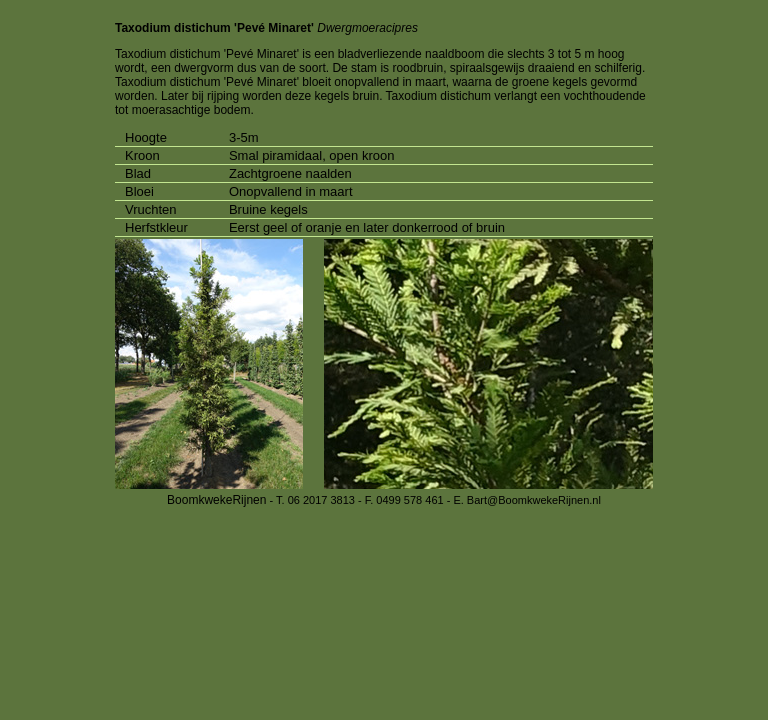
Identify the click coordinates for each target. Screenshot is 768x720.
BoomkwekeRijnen (216, 500)
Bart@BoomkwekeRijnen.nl (534, 500)
